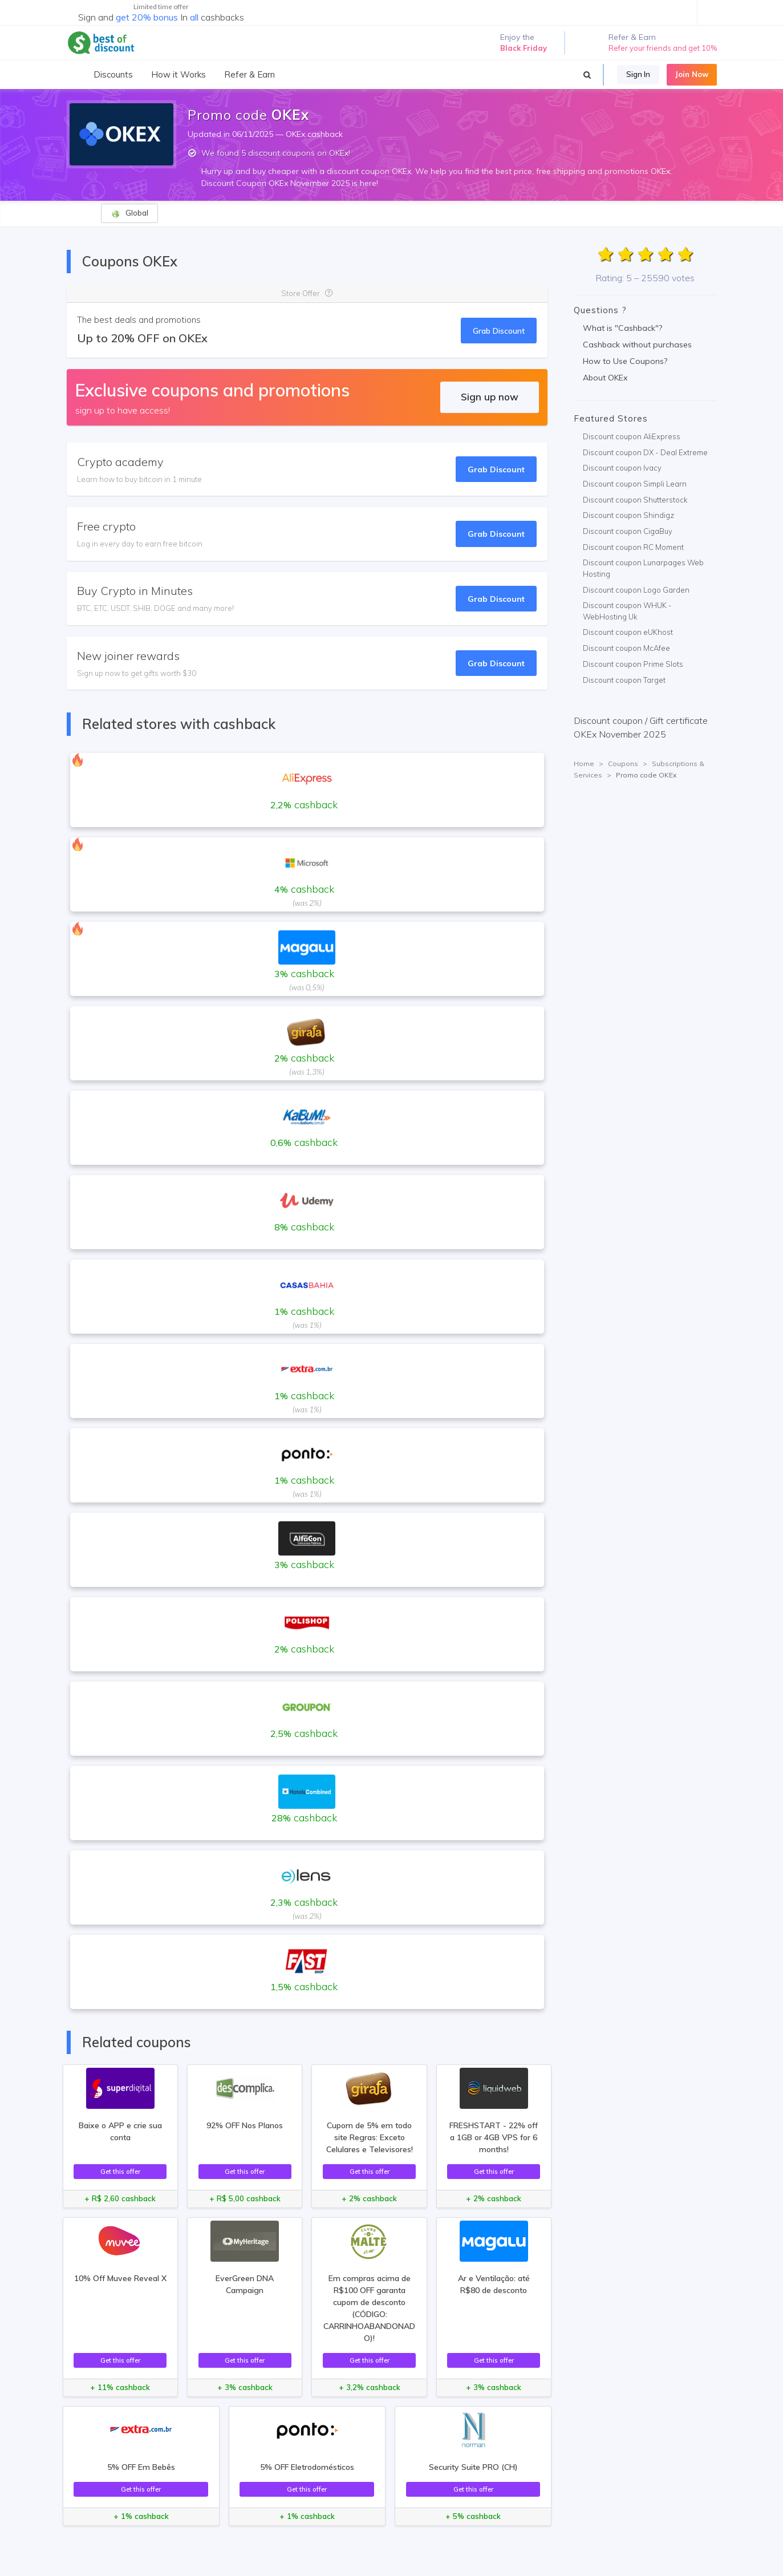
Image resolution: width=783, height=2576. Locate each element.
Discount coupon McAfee (626, 648)
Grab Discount (499, 330)
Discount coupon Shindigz (628, 515)
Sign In (638, 74)
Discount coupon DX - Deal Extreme (645, 452)
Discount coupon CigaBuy (627, 531)
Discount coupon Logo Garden (636, 589)
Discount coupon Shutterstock (635, 499)
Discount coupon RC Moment (633, 547)
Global (129, 213)
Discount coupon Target (624, 679)
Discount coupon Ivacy (622, 467)
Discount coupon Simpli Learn (635, 483)
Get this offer (120, 2171)
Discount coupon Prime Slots (633, 664)
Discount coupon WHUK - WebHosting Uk (627, 611)
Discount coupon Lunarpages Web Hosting (643, 568)
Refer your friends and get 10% (662, 47)
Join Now (691, 74)
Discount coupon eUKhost (628, 632)
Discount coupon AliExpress (631, 436)
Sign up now (489, 397)
